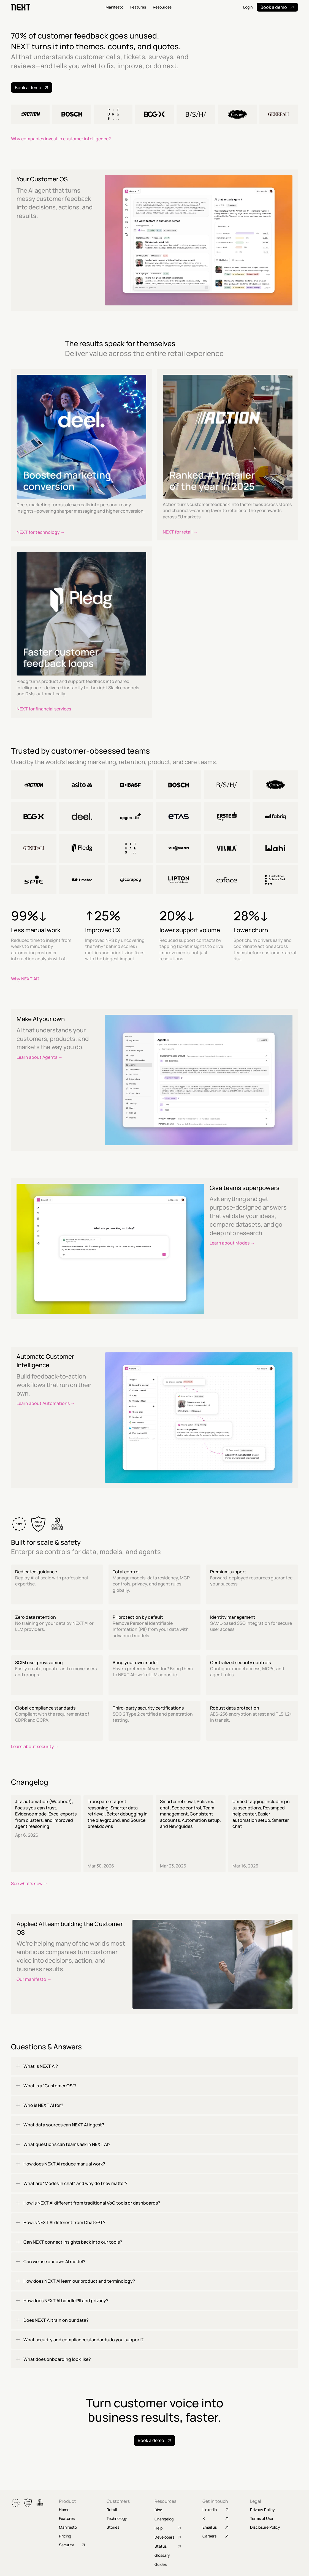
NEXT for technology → (41, 532)
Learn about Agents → (40, 1057)
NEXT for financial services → (46, 709)
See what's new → (29, 1883)
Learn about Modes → (232, 1243)
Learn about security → (35, 1746)
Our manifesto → (34, 1979)
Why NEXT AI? (25, 979)
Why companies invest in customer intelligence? (61, 139)
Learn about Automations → (46, 1403)
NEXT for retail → (180, 532)
